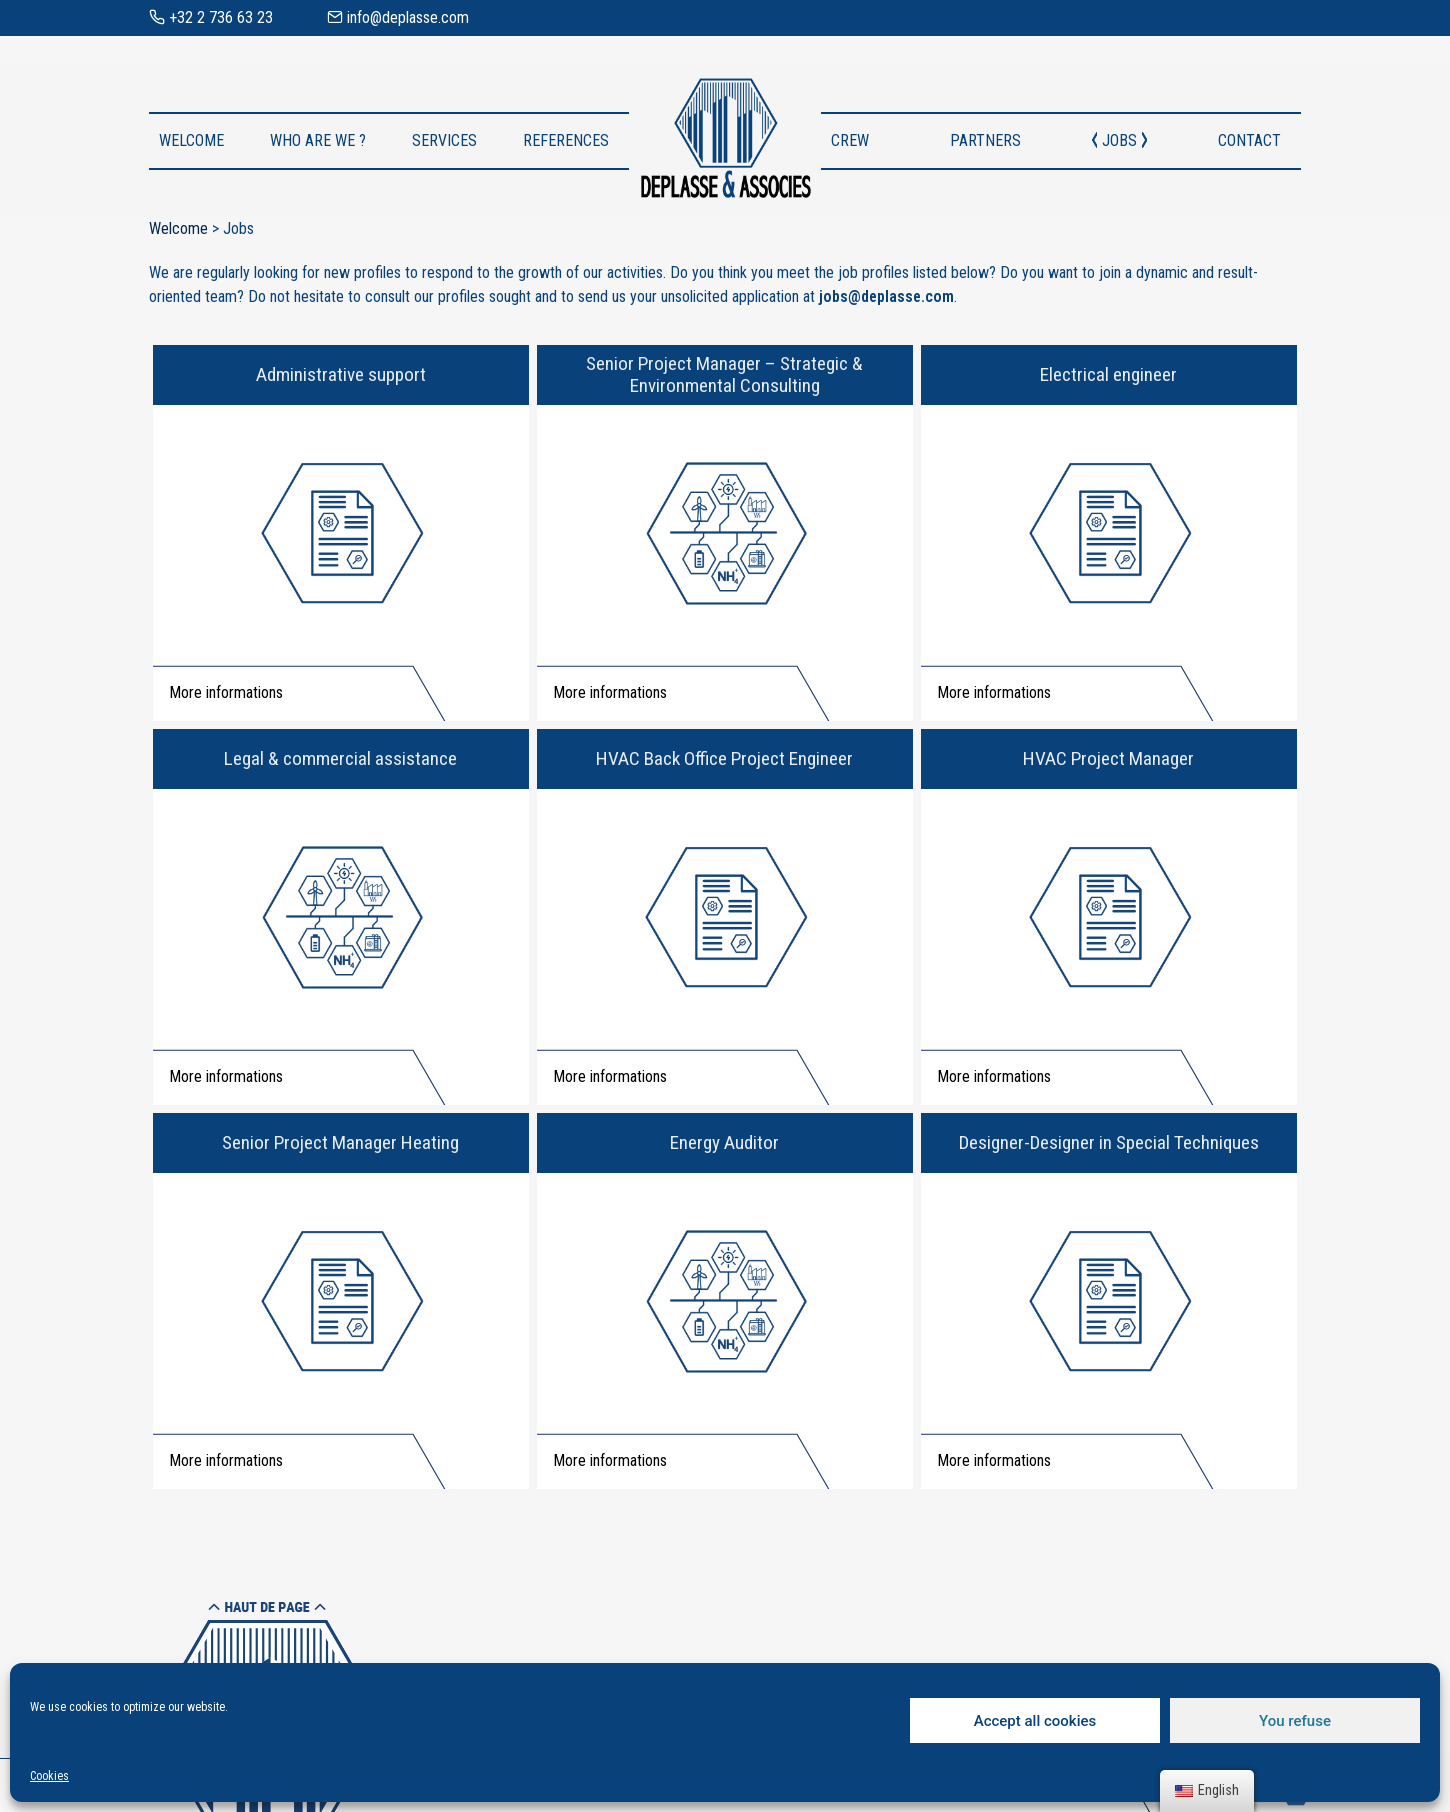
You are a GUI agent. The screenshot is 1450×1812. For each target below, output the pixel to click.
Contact (1249, 140)
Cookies (49, 1776)
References (566, 140)
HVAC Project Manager (1108, 758)
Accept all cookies (1035, 1721)
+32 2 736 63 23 (211, 17)
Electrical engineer (1108, 374)
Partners (985, 140)
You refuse (1295, 1721)
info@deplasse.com (398, 17)
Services (444, 140)
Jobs (1119, 140)
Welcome (191, 140)
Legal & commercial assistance (340, 758)
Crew (850, 140)
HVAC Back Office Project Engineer (724, 758)
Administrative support (341, 374)
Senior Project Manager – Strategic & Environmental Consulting (724, 374)
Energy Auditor (724, 1142)
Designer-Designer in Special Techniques (1109, 1142)
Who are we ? (318, 140)
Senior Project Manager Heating (340, 1142)
